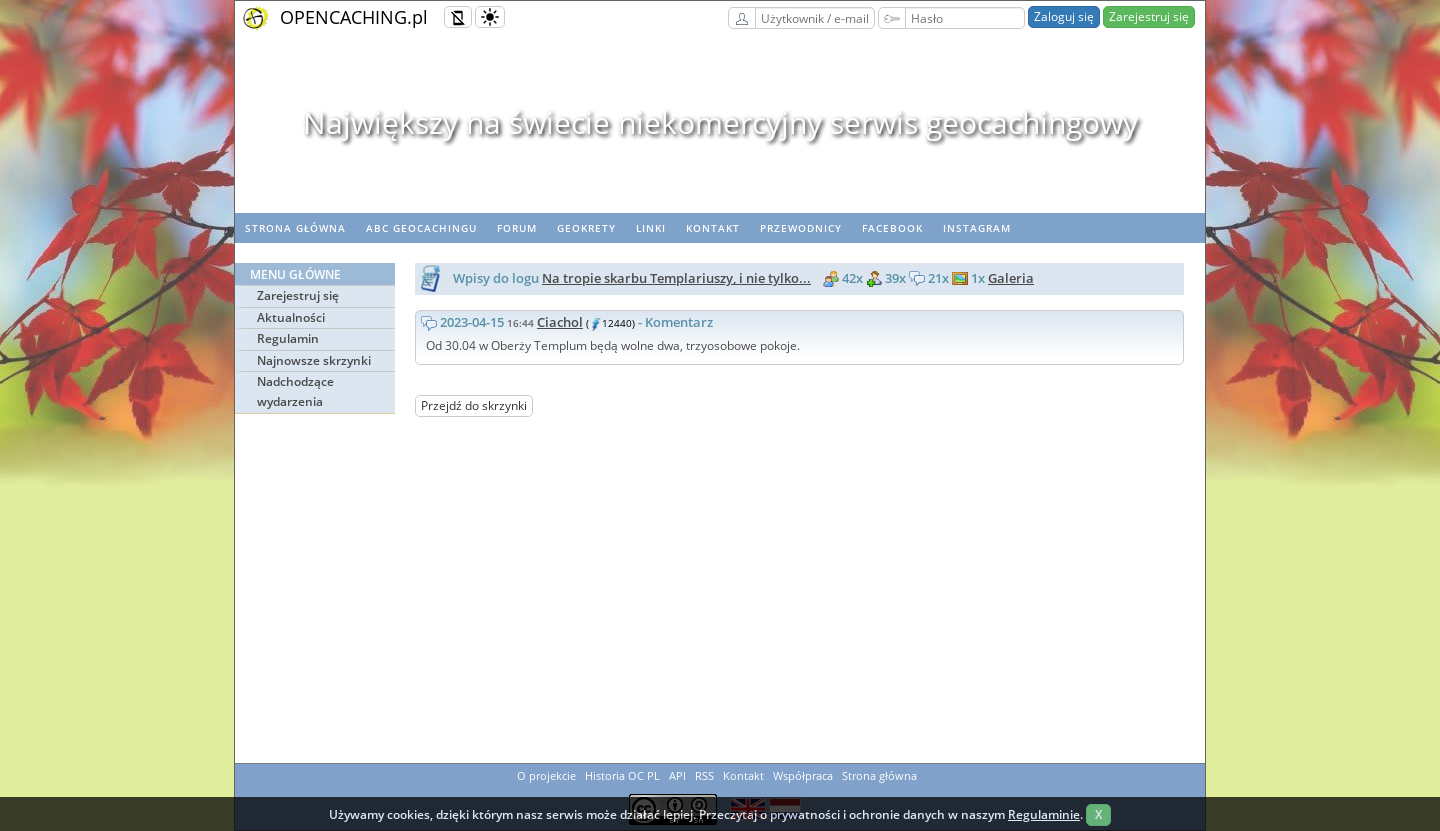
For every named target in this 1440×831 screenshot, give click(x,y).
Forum (517, 228)
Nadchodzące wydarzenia (295, 391)
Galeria (1011, 278)
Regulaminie (1044, 814)
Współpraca (803, 775)
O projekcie (546, 775)
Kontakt (713, 228)
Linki (651, 228)
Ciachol (560, 322)
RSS (704, 775)
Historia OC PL (622, 775)
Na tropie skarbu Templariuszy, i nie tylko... (676, 278)
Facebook (892, 228)
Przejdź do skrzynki (474, 405)
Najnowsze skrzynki (314, 360)
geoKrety (586, 228)
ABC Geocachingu (421, 228)
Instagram (977, 228)
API (677, 775)
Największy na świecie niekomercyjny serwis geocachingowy (720, 122)
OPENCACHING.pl (354, 17)
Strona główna (295, 228)
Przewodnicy (801, 228)
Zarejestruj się (1149, 16)
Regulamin (288, 338)
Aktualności (291, 317)
